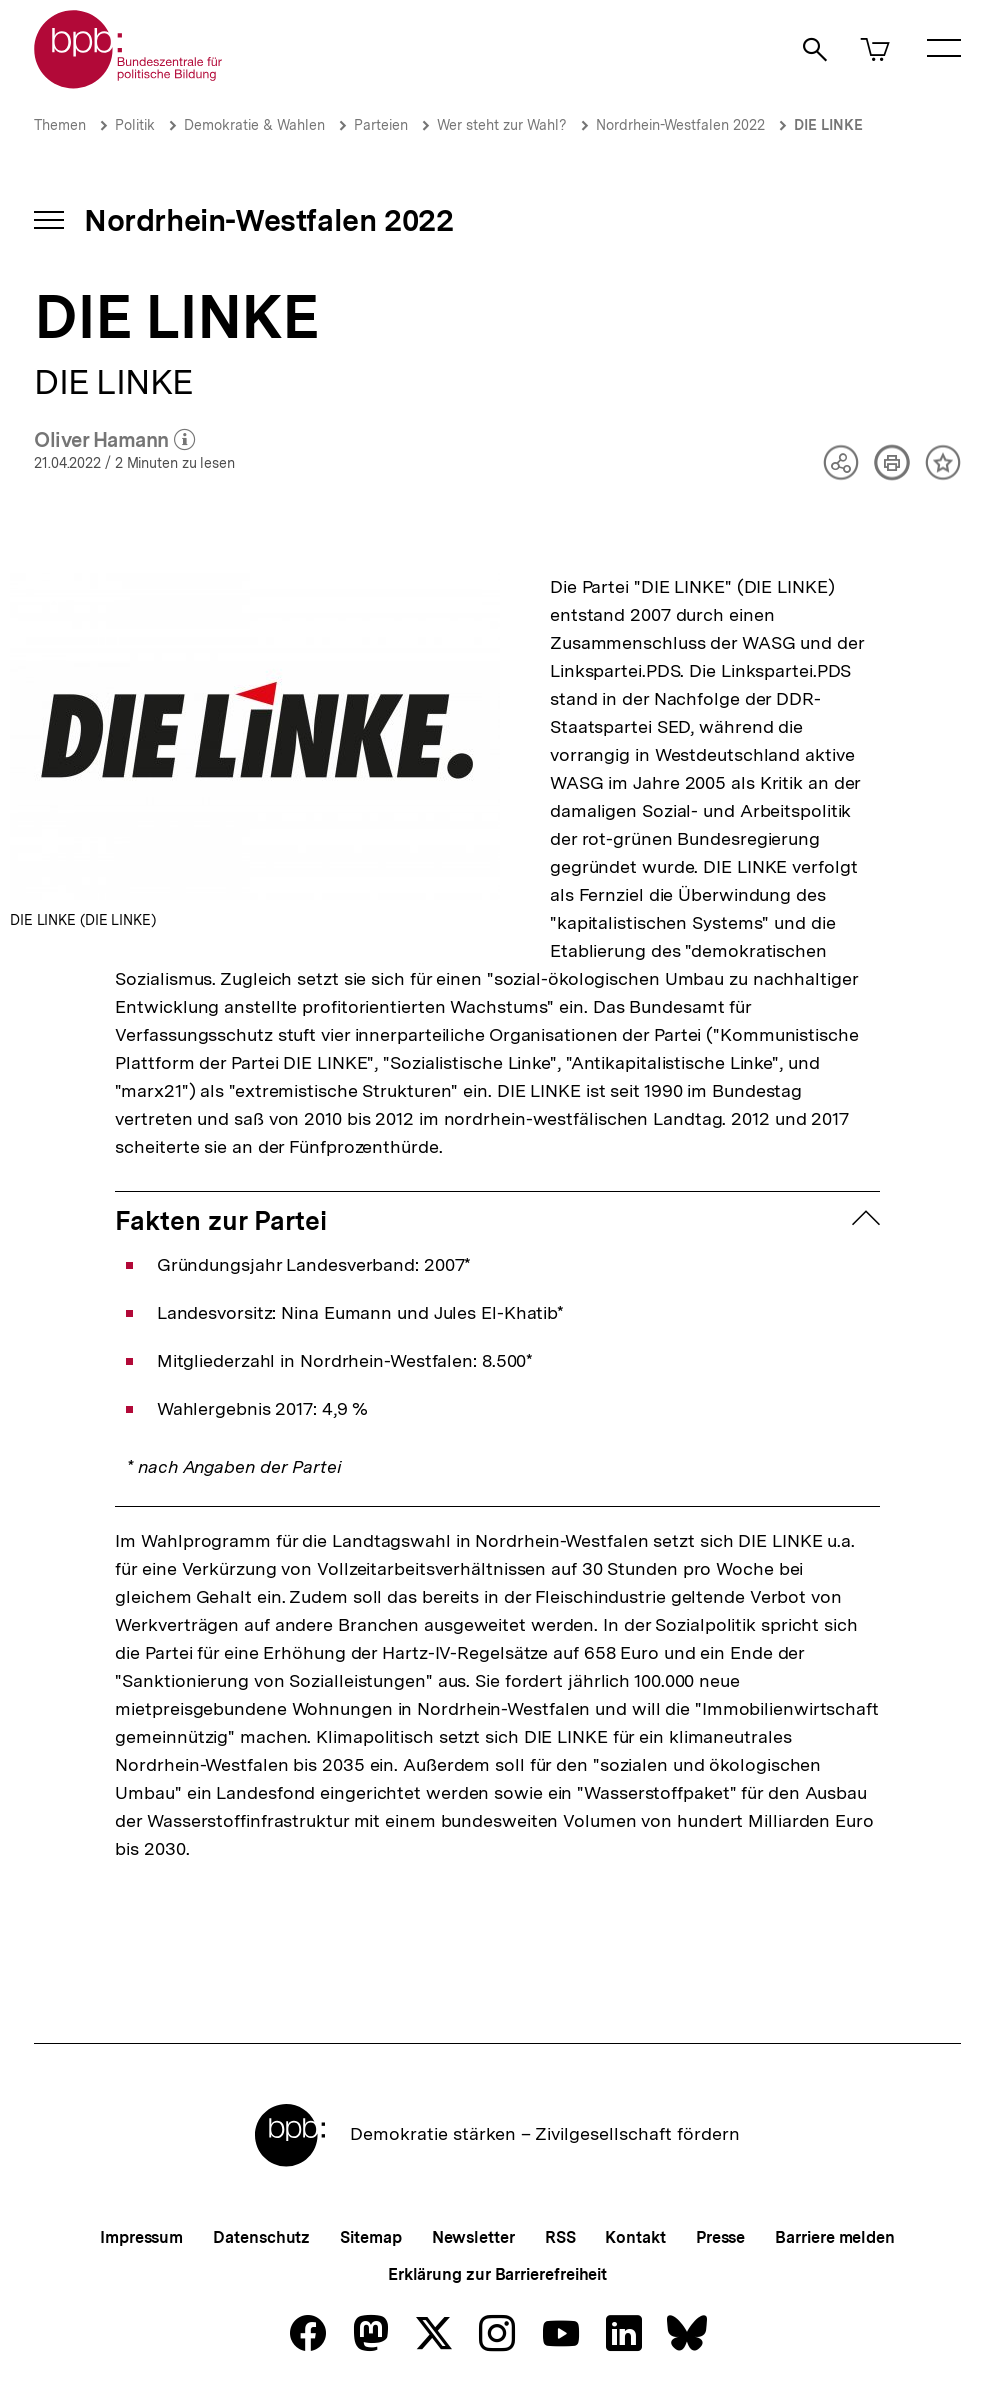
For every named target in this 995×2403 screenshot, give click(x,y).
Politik (135, 125)
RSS (560, 2237)
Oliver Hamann (114, 441)
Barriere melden (835, 2237)
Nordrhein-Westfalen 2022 (680, 125)
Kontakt (635, 2237)
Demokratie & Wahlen (254, 125)
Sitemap (370, 2237)
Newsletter (473, 2237)
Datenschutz (261, 2237)
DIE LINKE (828, 125)
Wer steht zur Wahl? (502, 125)
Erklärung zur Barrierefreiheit (497, 2274)
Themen (60, 125)
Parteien (381, 125)
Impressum (141, 2237)
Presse (720, 2237)
